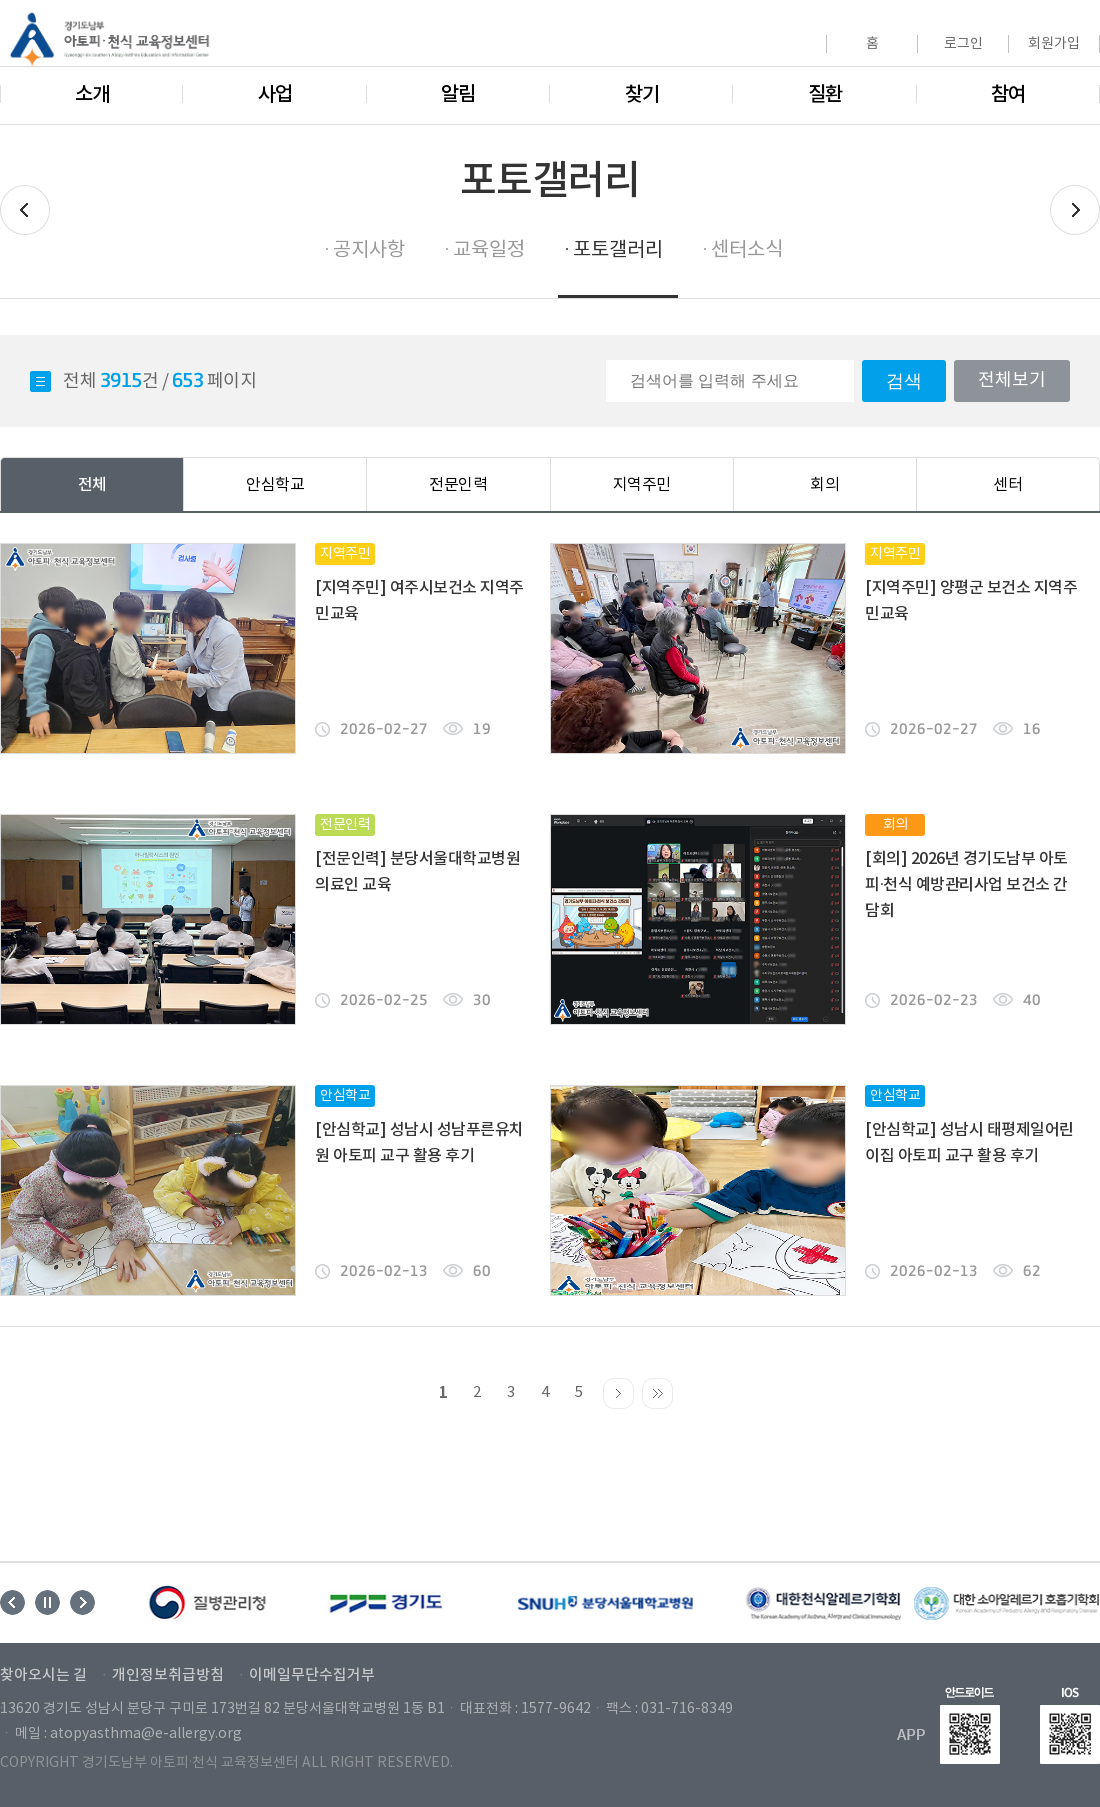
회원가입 (1054, 44)
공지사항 (369, 251)
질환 (825, 95)
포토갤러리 (618, 251)
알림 (458, 95)
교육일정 (489, 251)
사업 (275, 95)
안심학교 (275, 485)
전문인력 (458, 485)
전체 (92, 485)
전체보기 (1012, 380)
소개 (92, 95)
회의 (824, 485)
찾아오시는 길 (43, 1676)
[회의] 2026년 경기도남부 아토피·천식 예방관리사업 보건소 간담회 (966, 885)
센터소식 (747, 251)
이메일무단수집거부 (312, 1676)
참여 (1008, 95)
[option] (209, 1603)
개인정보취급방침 (168, 1676)
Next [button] (82, 1602)
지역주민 (642, 485)
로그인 (963, 44)
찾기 (642, 95)
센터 (1007, 485)
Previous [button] (12, 1602)
